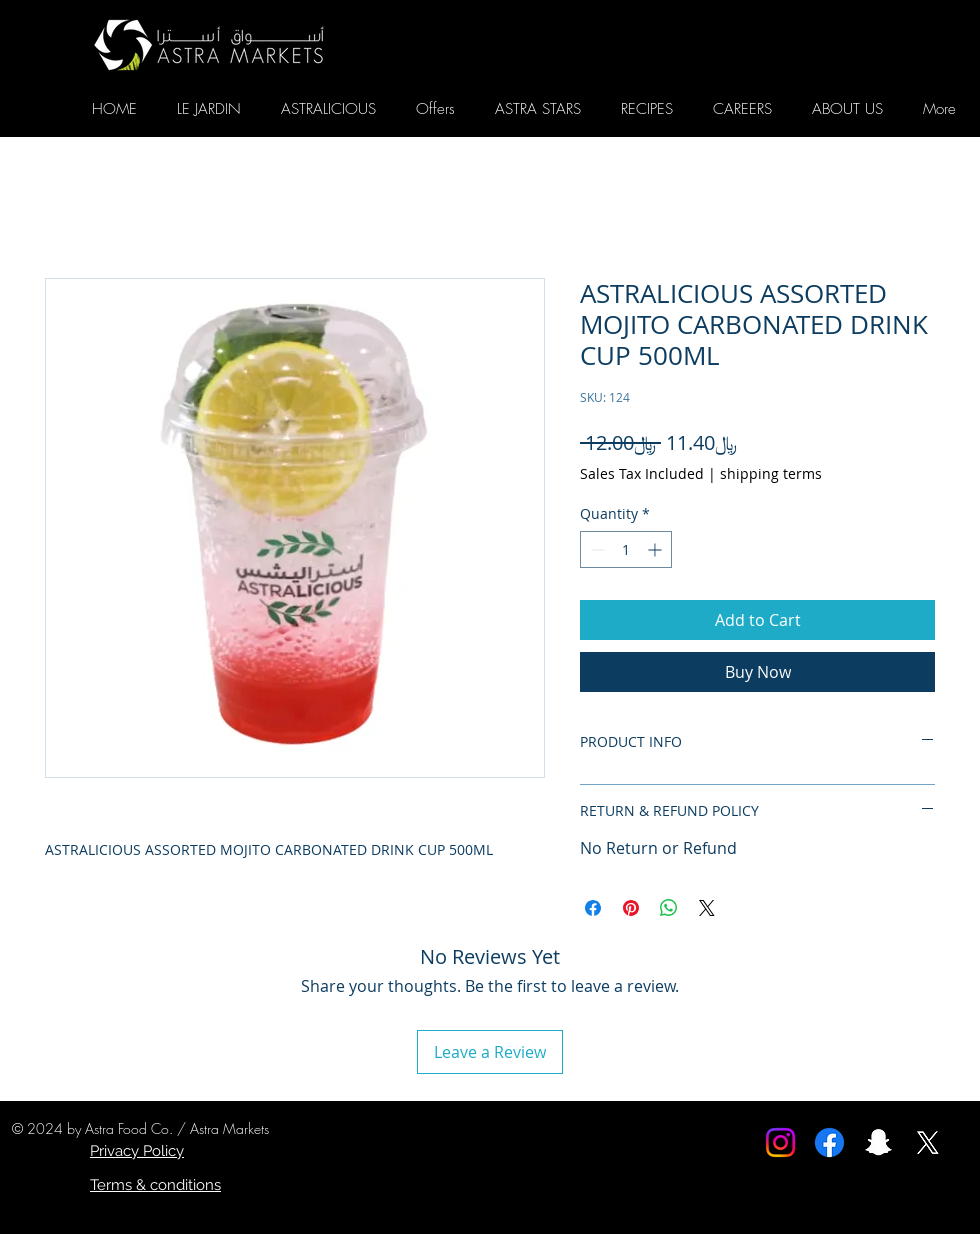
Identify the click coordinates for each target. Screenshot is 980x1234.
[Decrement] (595, 549)
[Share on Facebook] (593, 908)
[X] (927, 1142)
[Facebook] (829, 1142)
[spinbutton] (626, 549)
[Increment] (656, 549)
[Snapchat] (878, 1142)
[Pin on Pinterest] (631, 908)
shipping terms (771, 473)
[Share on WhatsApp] (669, 908)
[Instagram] (780, 1142)
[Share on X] (707, 908)
